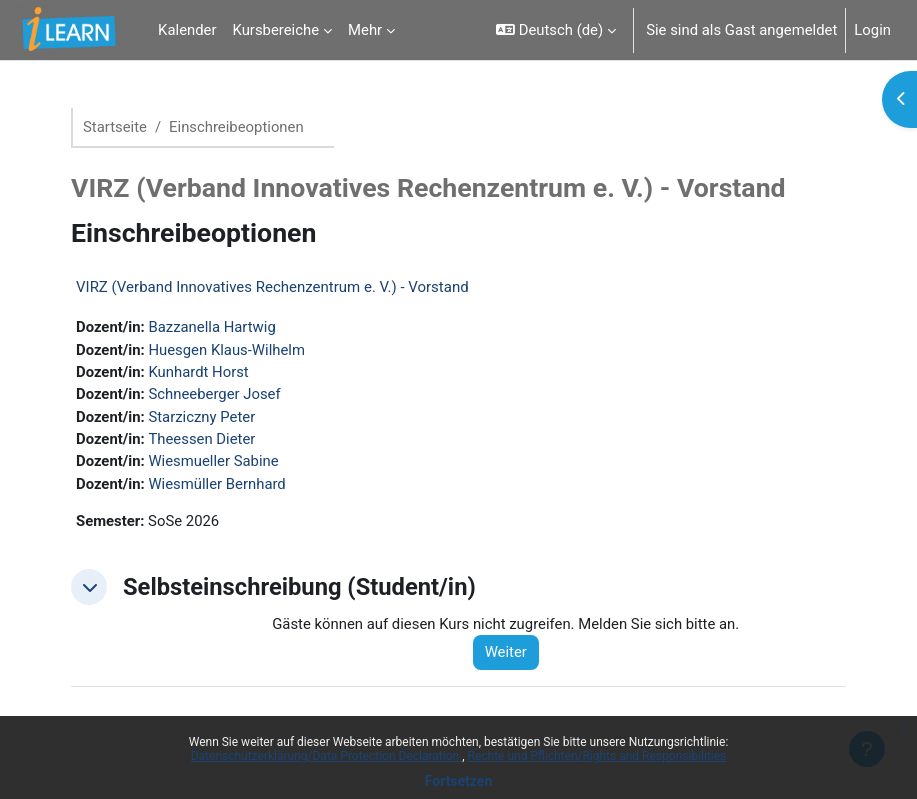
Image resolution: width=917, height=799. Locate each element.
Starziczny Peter (201, 417)
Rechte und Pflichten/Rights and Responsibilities (597, 756)
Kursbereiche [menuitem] (276, 30)
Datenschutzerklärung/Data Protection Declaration (326, 756)
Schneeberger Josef (214, 394)
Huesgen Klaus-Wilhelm (226, 350)
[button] (556, 30)
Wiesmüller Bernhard (216, 484)
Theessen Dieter (201, 439)
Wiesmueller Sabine (213, 461)
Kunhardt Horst (198, 372)
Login (872, 30)
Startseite (115, 127)
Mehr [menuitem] (365, 30)
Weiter (506, 652)
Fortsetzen (459, 781)
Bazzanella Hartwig (211, 327)
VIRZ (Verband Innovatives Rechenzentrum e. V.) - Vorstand (272, 287)
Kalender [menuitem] (187, 30)
